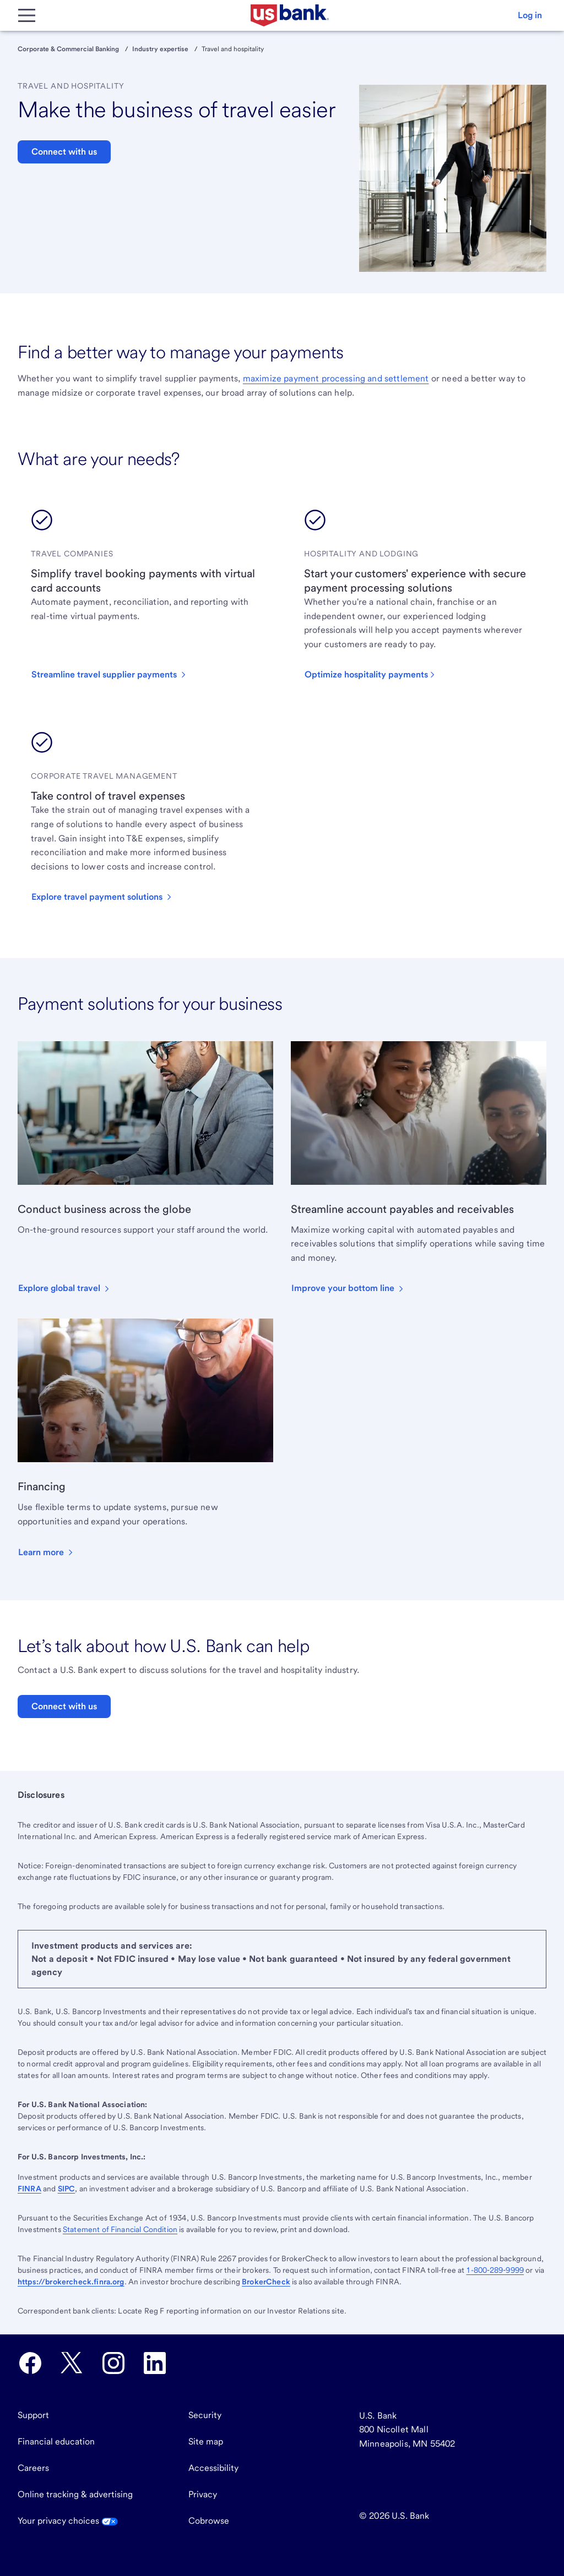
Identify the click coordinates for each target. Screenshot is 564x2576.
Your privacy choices (68, 2520)
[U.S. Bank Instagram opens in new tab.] (113, 2363)
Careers (33, 2468)
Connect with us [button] (64, 151)
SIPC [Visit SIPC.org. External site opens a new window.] (66, 2188)
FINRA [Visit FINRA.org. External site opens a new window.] (29, 2188)
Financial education (56, 2441)
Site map (205, 2441)
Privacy (202, 2494)
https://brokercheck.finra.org (71, 2281)
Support (33, 2415)
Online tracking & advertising (75, 2494)
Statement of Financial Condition (120, 2229)
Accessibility (213, 2468)
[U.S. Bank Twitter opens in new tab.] (72, 2363)
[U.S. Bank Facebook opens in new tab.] (30, 2363)
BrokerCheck (266, 2281)
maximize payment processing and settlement (336, 378)
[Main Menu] (26, 15)
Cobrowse (208, 2520)
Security (204, 2415)
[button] (529, 15)
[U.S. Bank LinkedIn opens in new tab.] (155, 2363)
